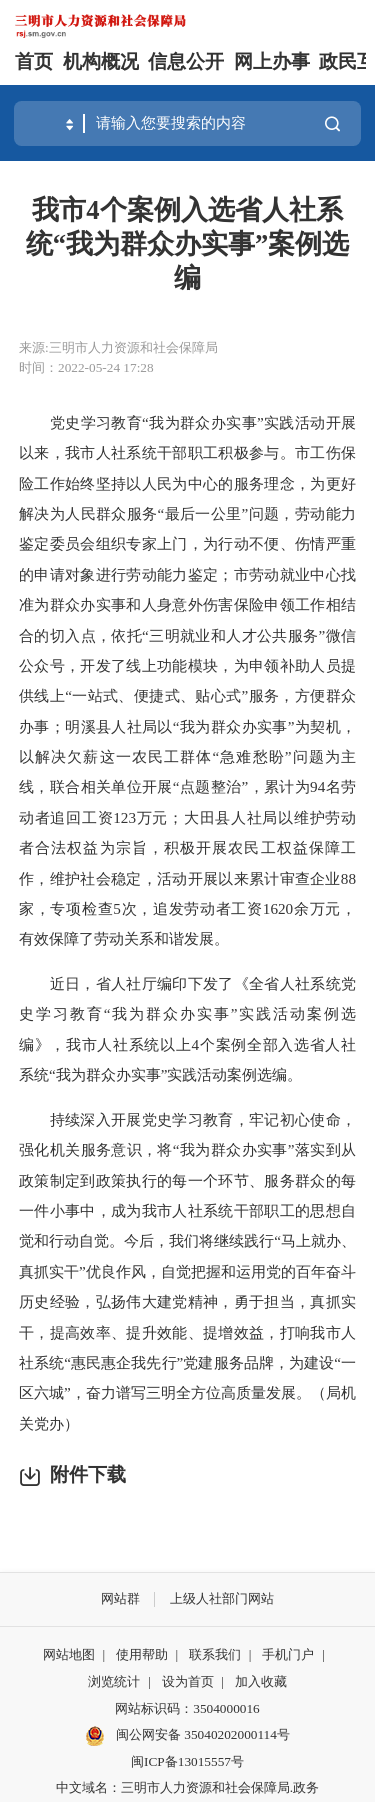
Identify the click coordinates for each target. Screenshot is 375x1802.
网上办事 (272, 61)
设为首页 (188, 1681)
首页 (34, 61)
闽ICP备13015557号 (187, 1761)
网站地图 (69, 1654)
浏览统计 (114, 1681)
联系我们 (215, 1654)
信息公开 (186, 61)
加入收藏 (261, 1681)
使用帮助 (142, 1654)
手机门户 (288, 1654)
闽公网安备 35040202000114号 (187, 1736)
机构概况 (101, 61)
